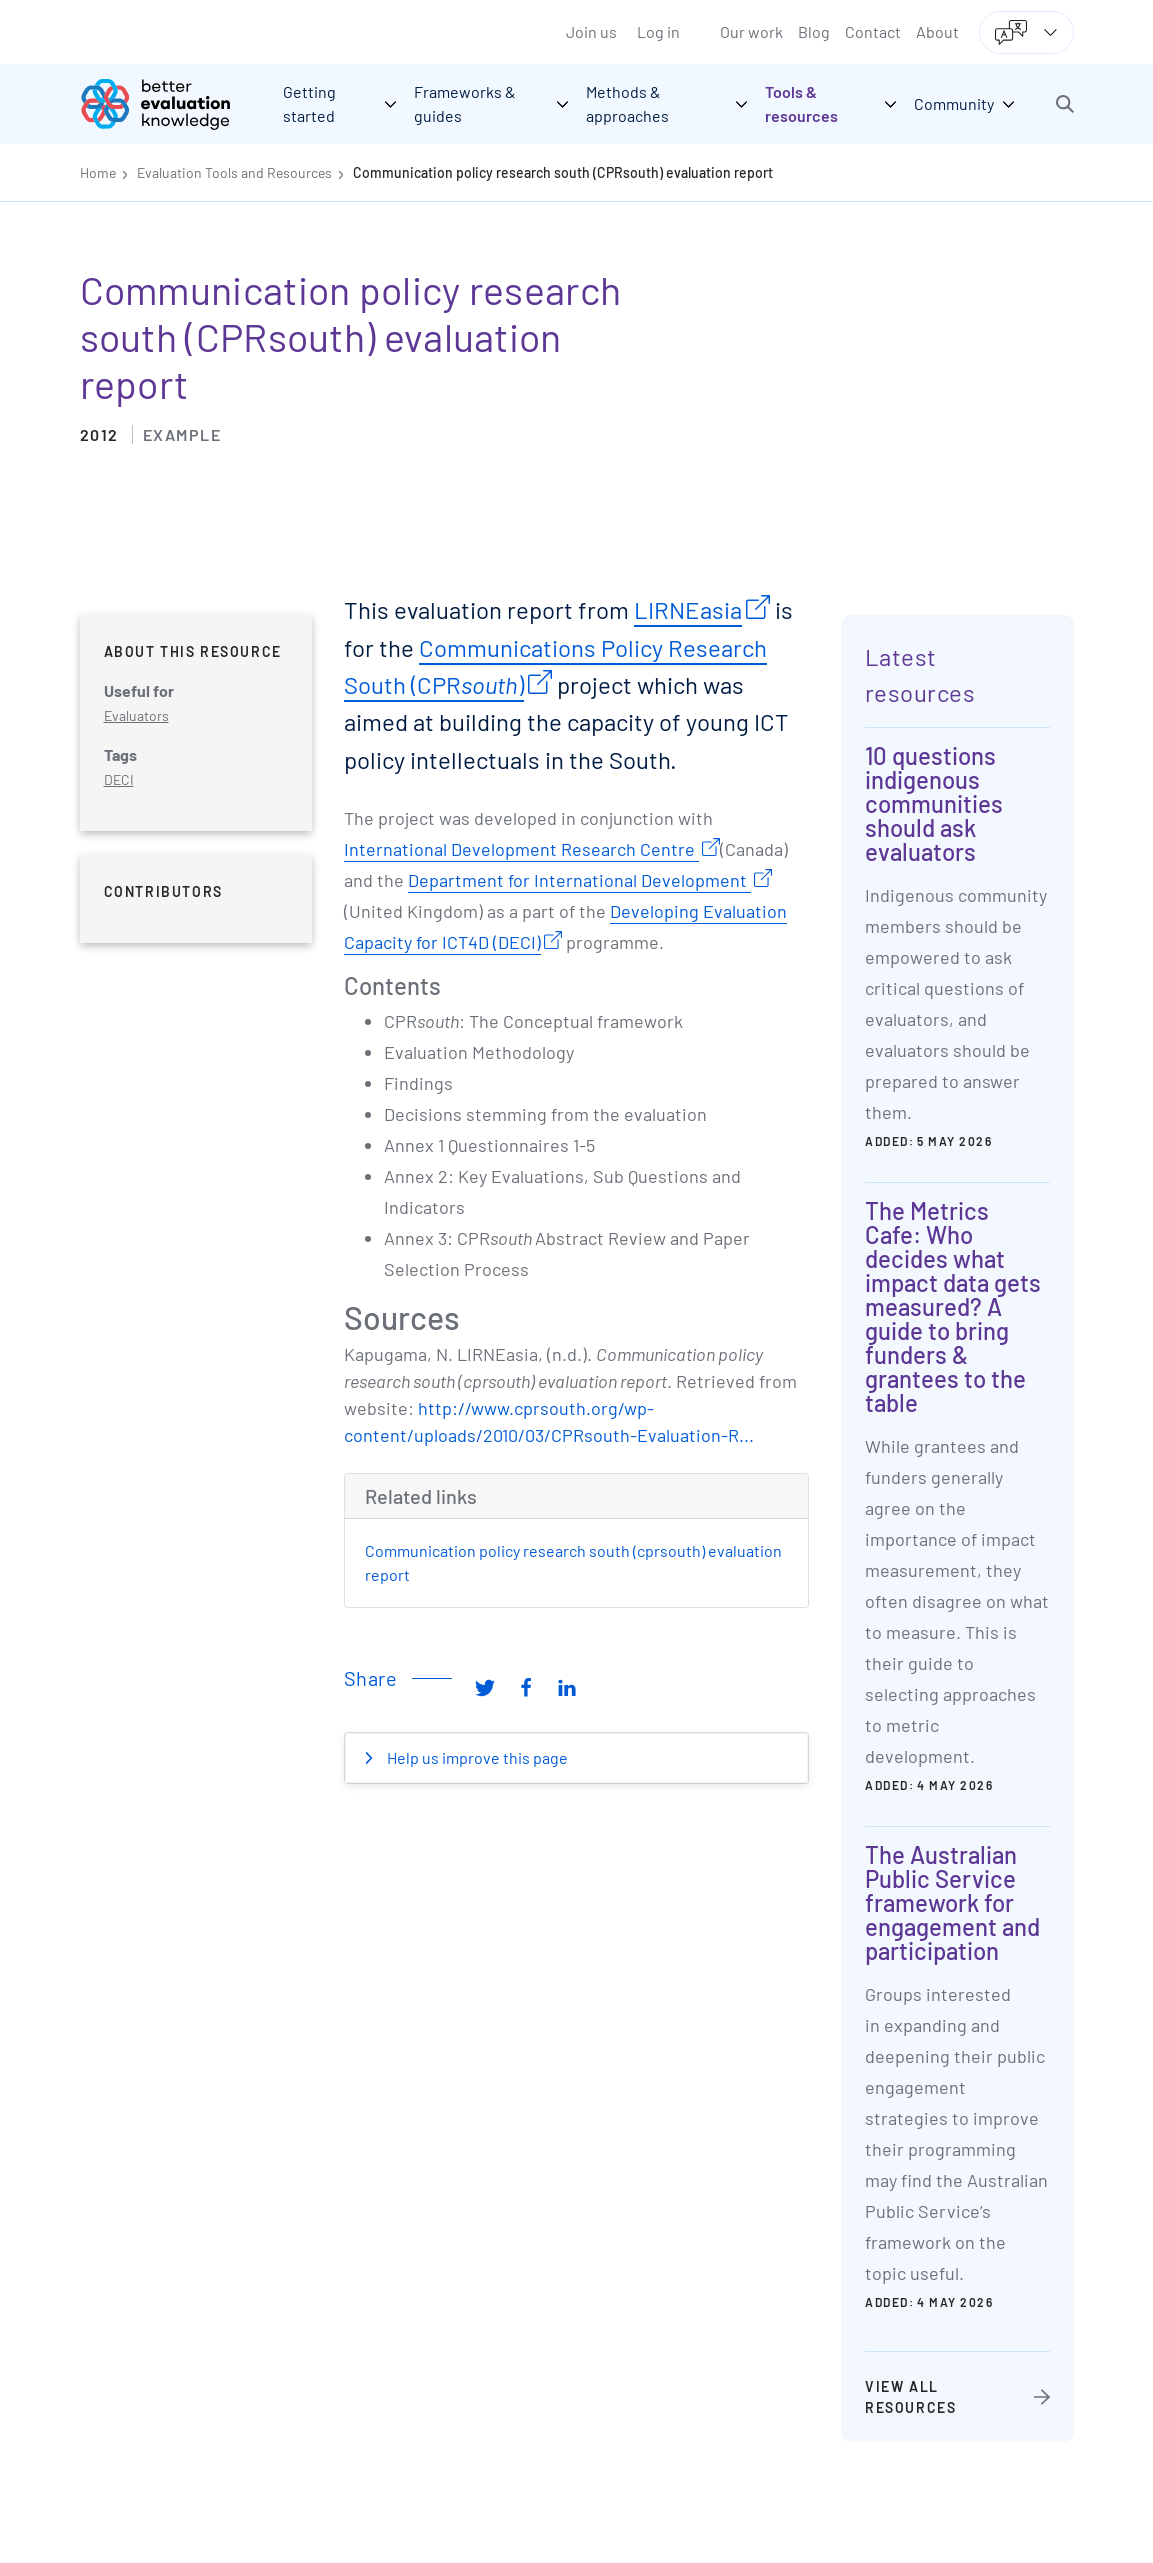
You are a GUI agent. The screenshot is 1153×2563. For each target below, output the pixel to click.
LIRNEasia (688, 609)
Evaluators (136, 715)
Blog (814, 31)
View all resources (910, 2397)
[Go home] (170, 104)
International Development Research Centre (521, 849)
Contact (873, 31)
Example (182, 434)
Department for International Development (579, 880)
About (937, 31)
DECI (119, 779)
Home (98, 172)
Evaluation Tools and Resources (234, 172)
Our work (751, 31)
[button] (1065, 104)
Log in (658, 31)
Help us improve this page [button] (476, 1757)
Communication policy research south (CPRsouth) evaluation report (563, 172)
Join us (591, 31)
